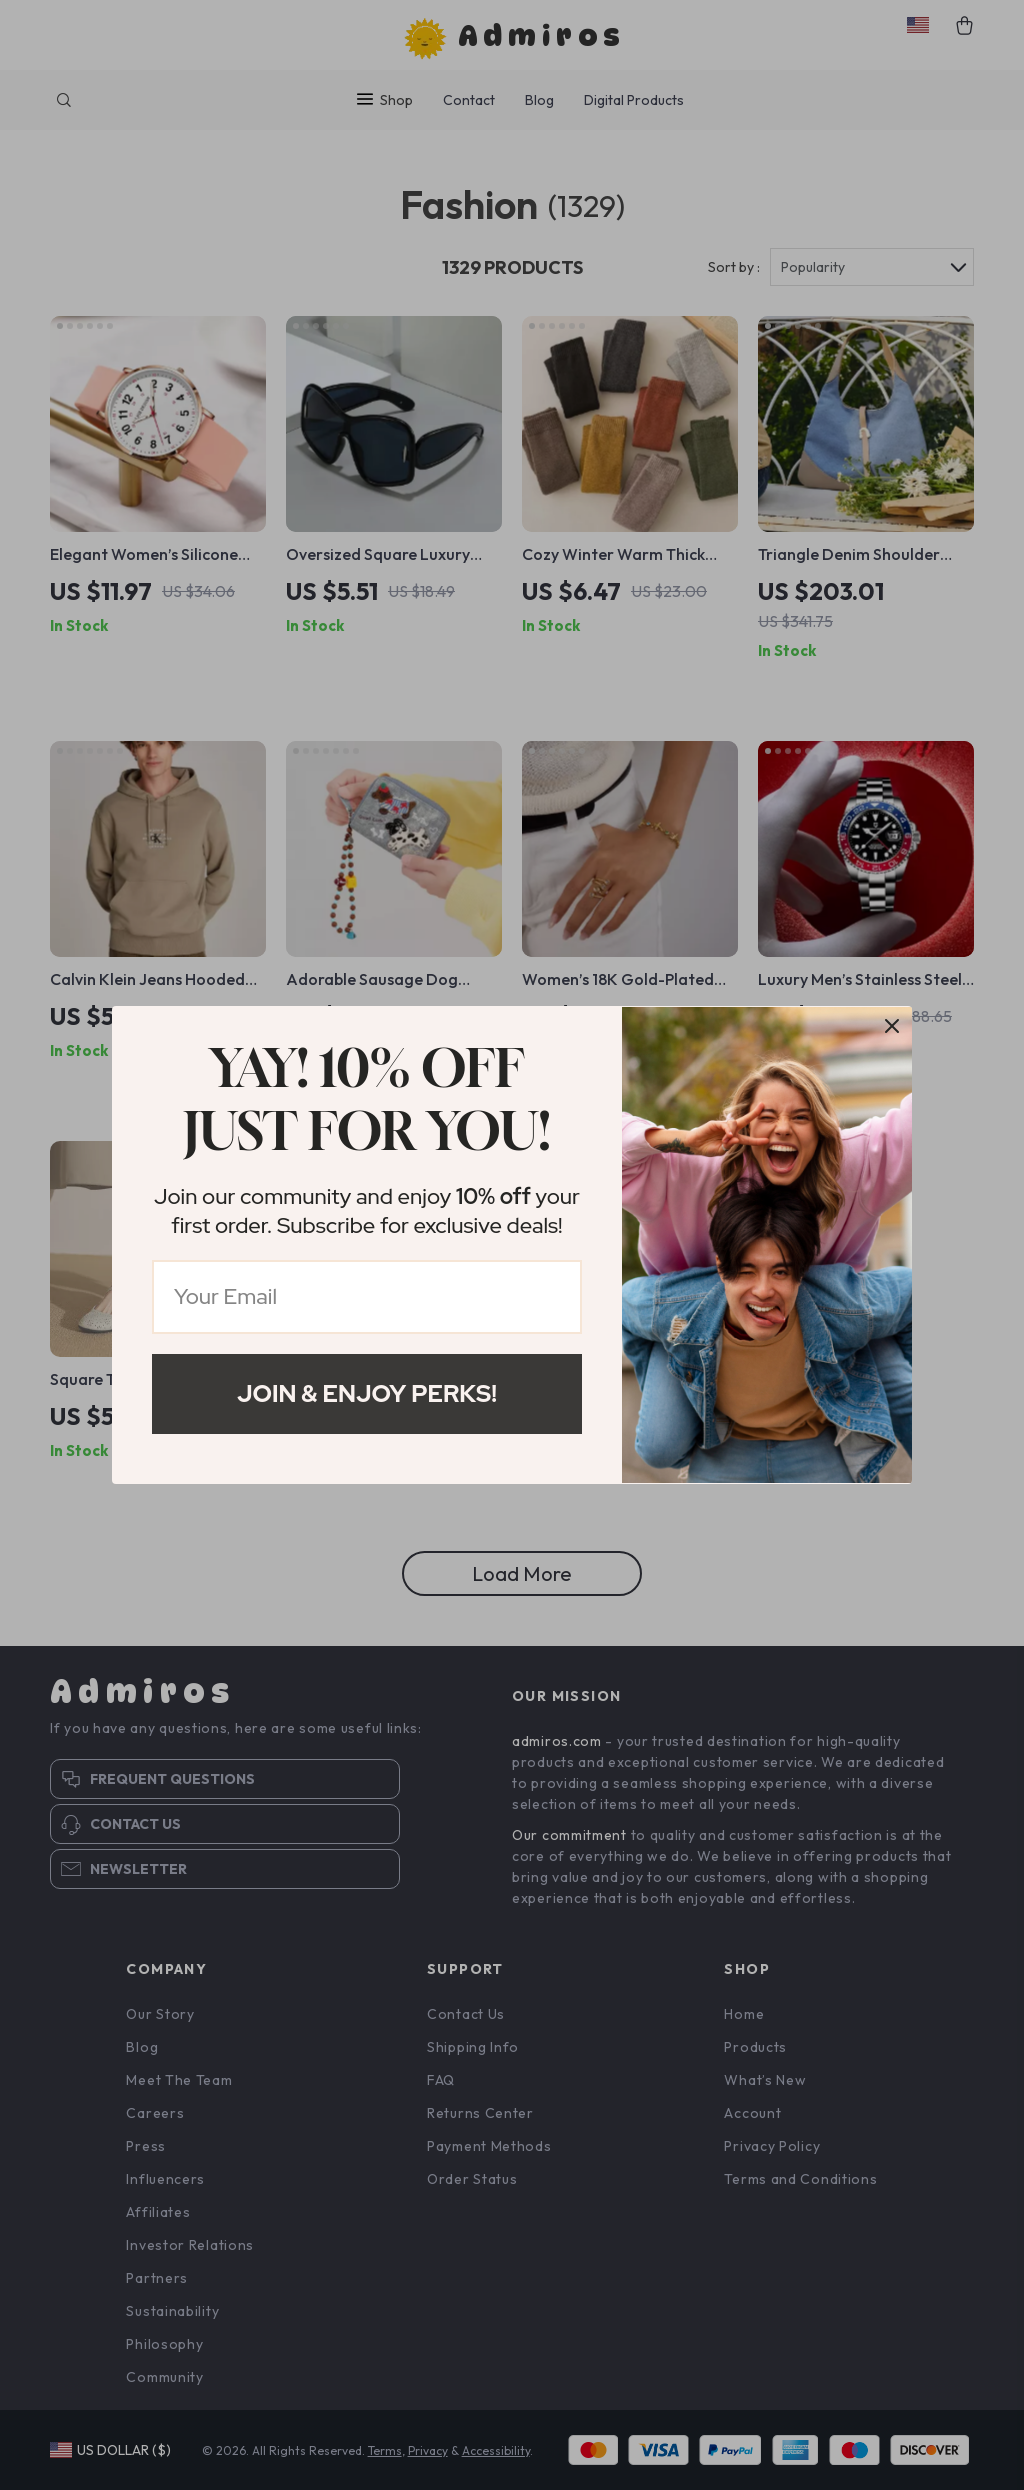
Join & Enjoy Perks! (367, 1393)
